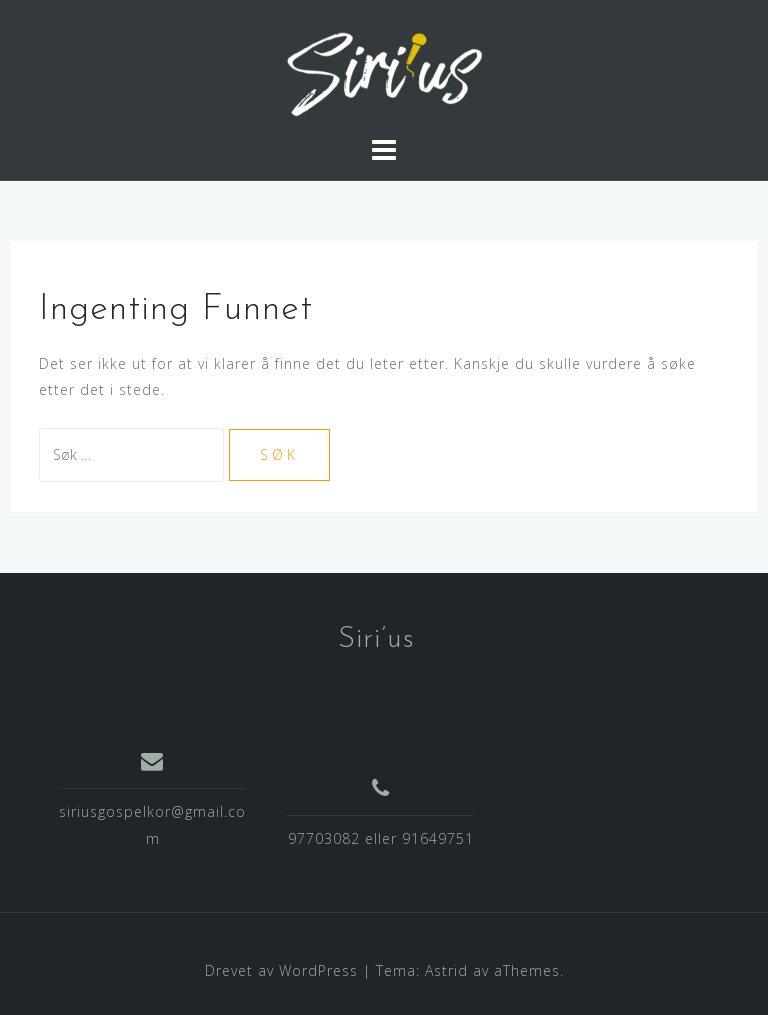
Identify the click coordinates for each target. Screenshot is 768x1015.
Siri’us (376, 639)
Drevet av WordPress (281, 970)
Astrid (446, 970)
